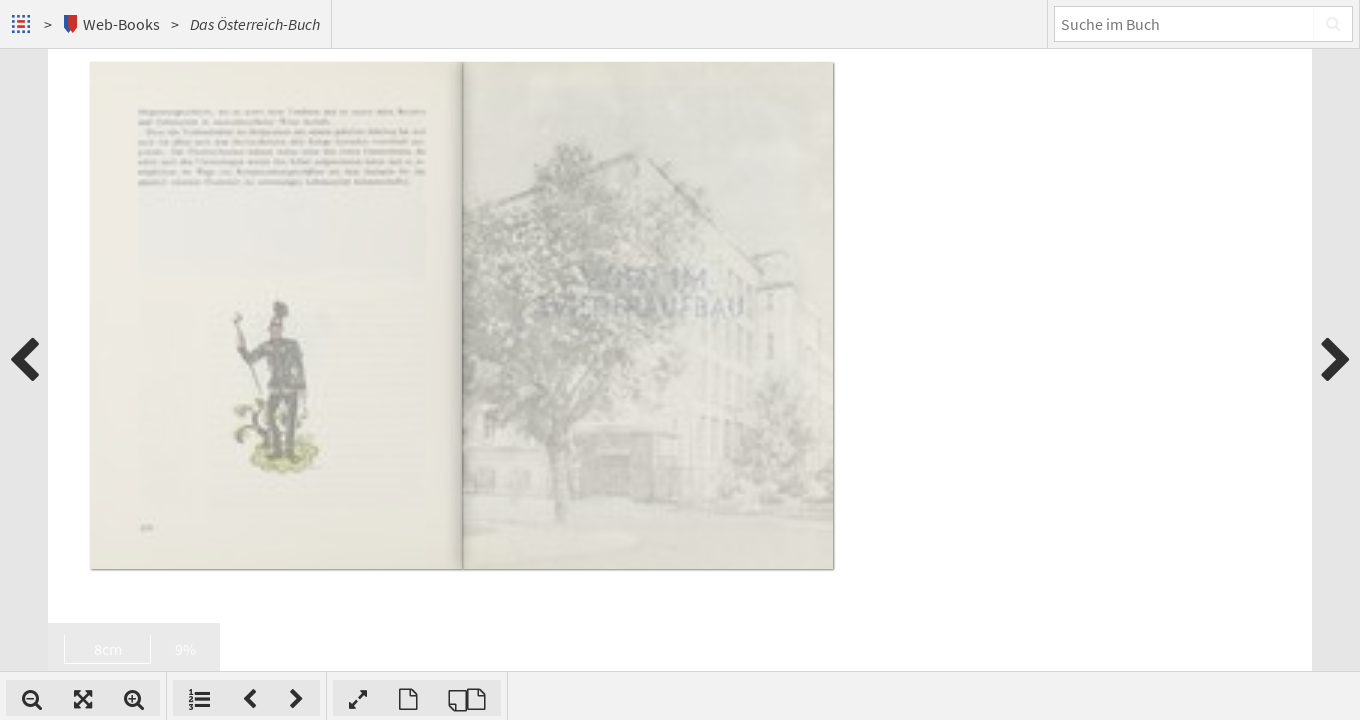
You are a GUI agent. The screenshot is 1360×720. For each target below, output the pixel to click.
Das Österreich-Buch (255, 24)
